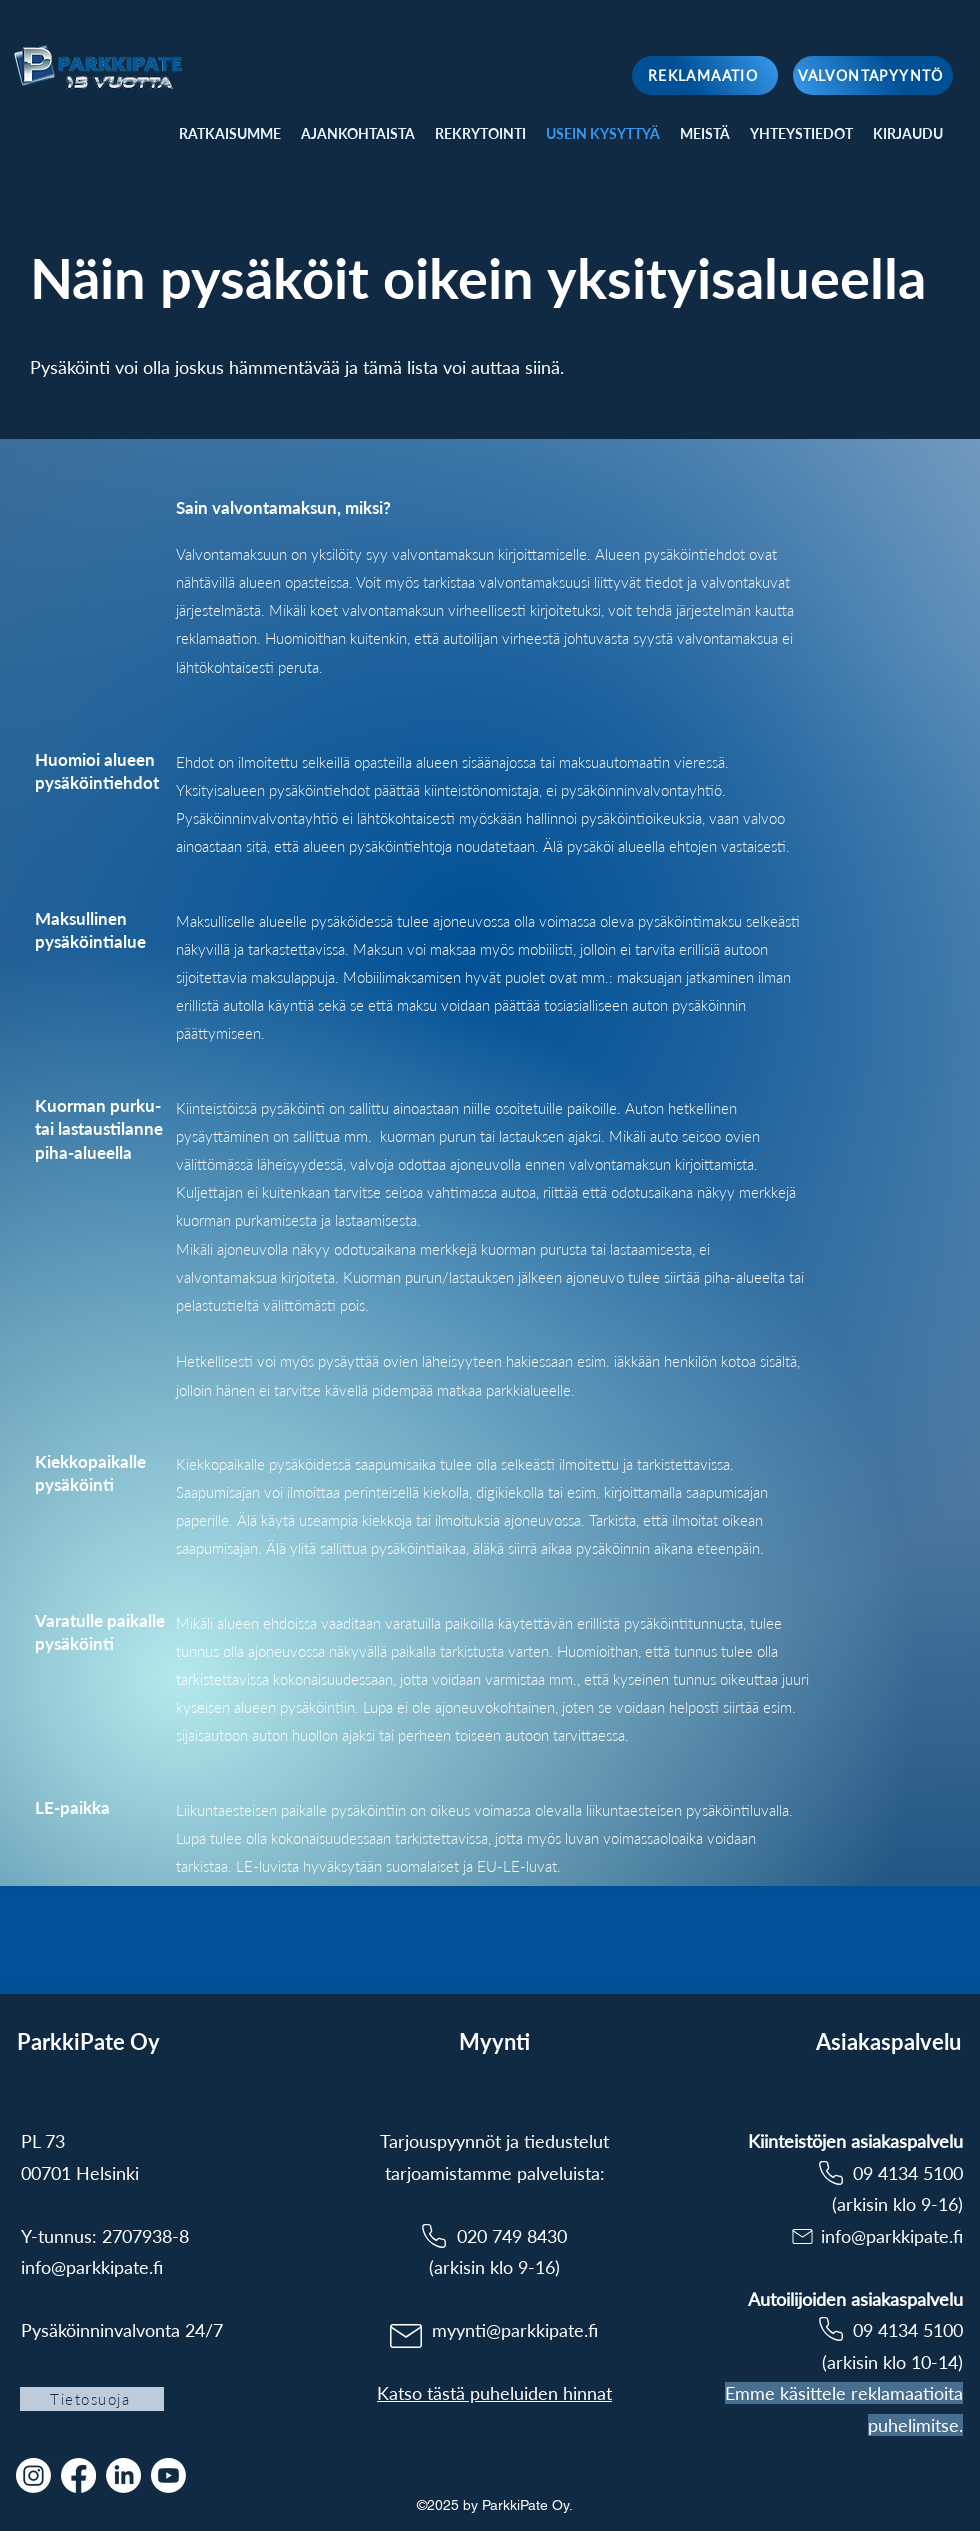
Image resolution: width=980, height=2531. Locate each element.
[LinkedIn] (123, 2475)
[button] (908, 134)
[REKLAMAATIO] (705, 75)
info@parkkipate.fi (92, 2267)
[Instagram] (33, 2475)
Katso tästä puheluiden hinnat (494, 2393)
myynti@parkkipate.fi (515, 2330)
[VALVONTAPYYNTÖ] (873, 75)
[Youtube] (168, 2475)
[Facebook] (78, 2475)
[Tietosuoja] (92, 2399)
